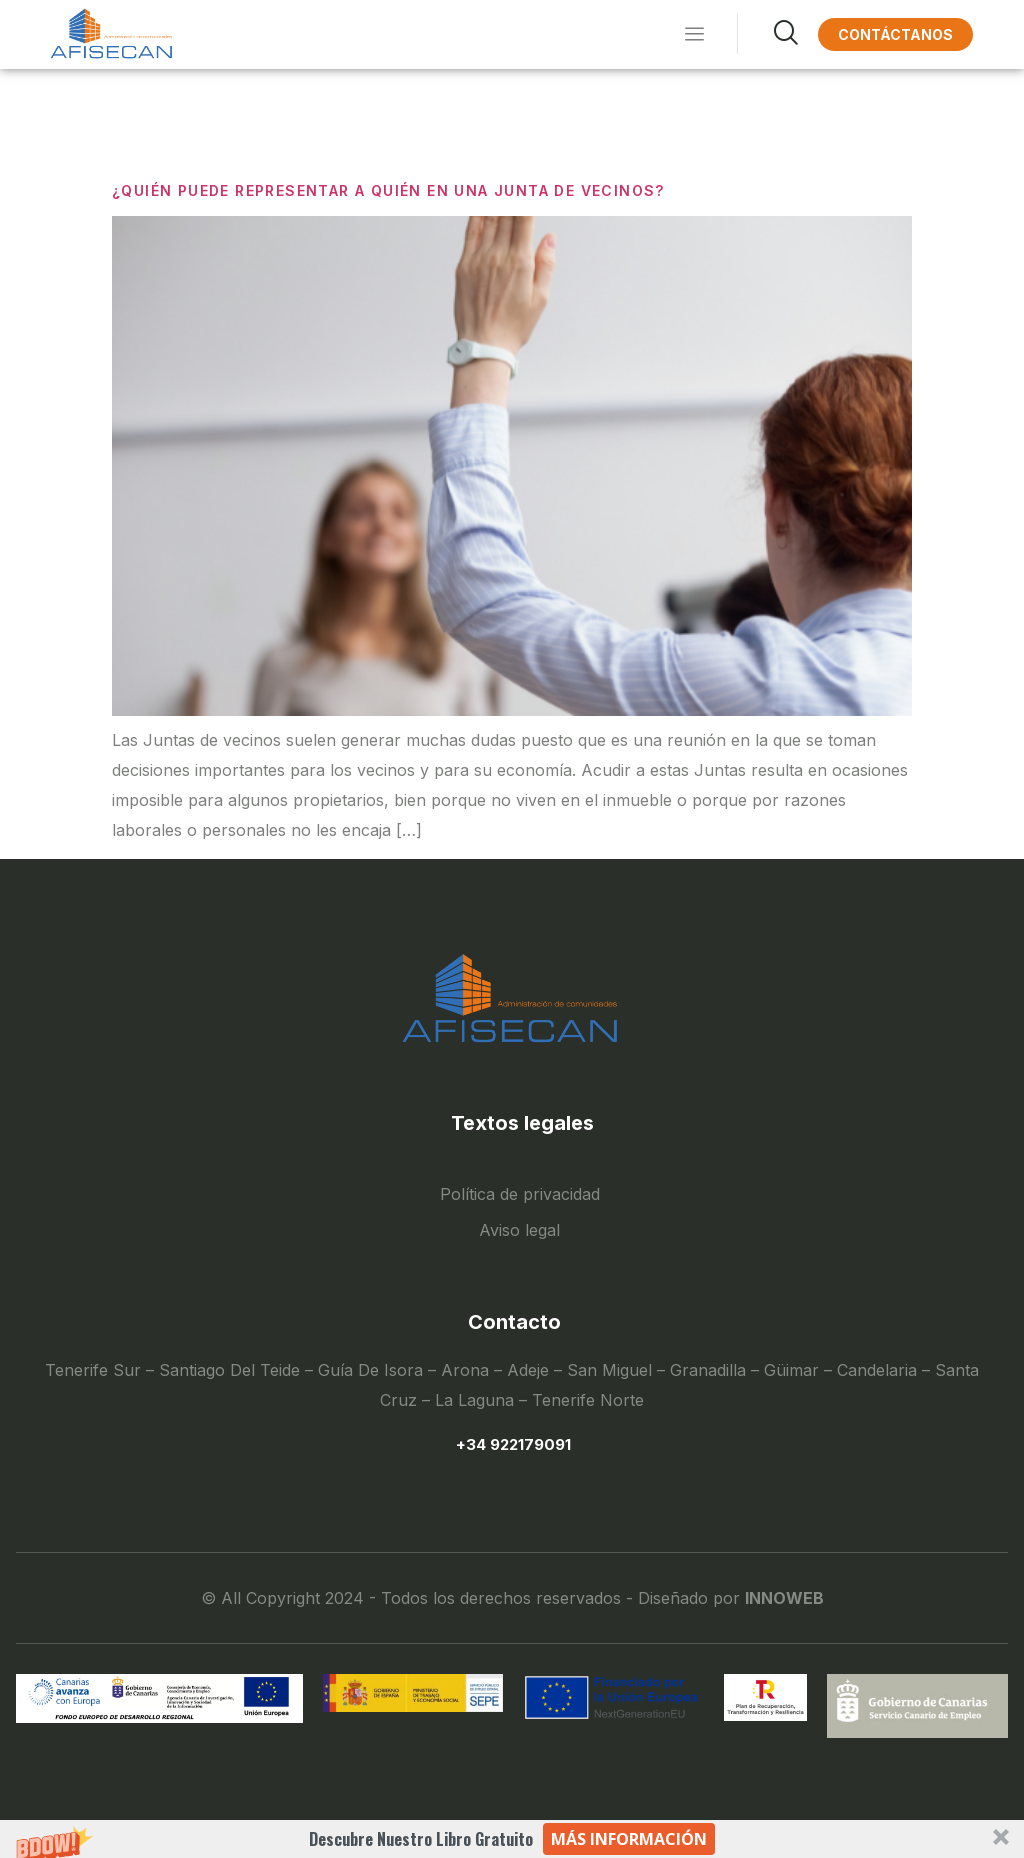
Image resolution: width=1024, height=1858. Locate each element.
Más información (629, 1839)
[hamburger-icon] (694, 35)
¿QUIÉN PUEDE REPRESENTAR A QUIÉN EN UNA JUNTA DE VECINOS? (388, 190)
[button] (512, 1839)
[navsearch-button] (767, 34)
